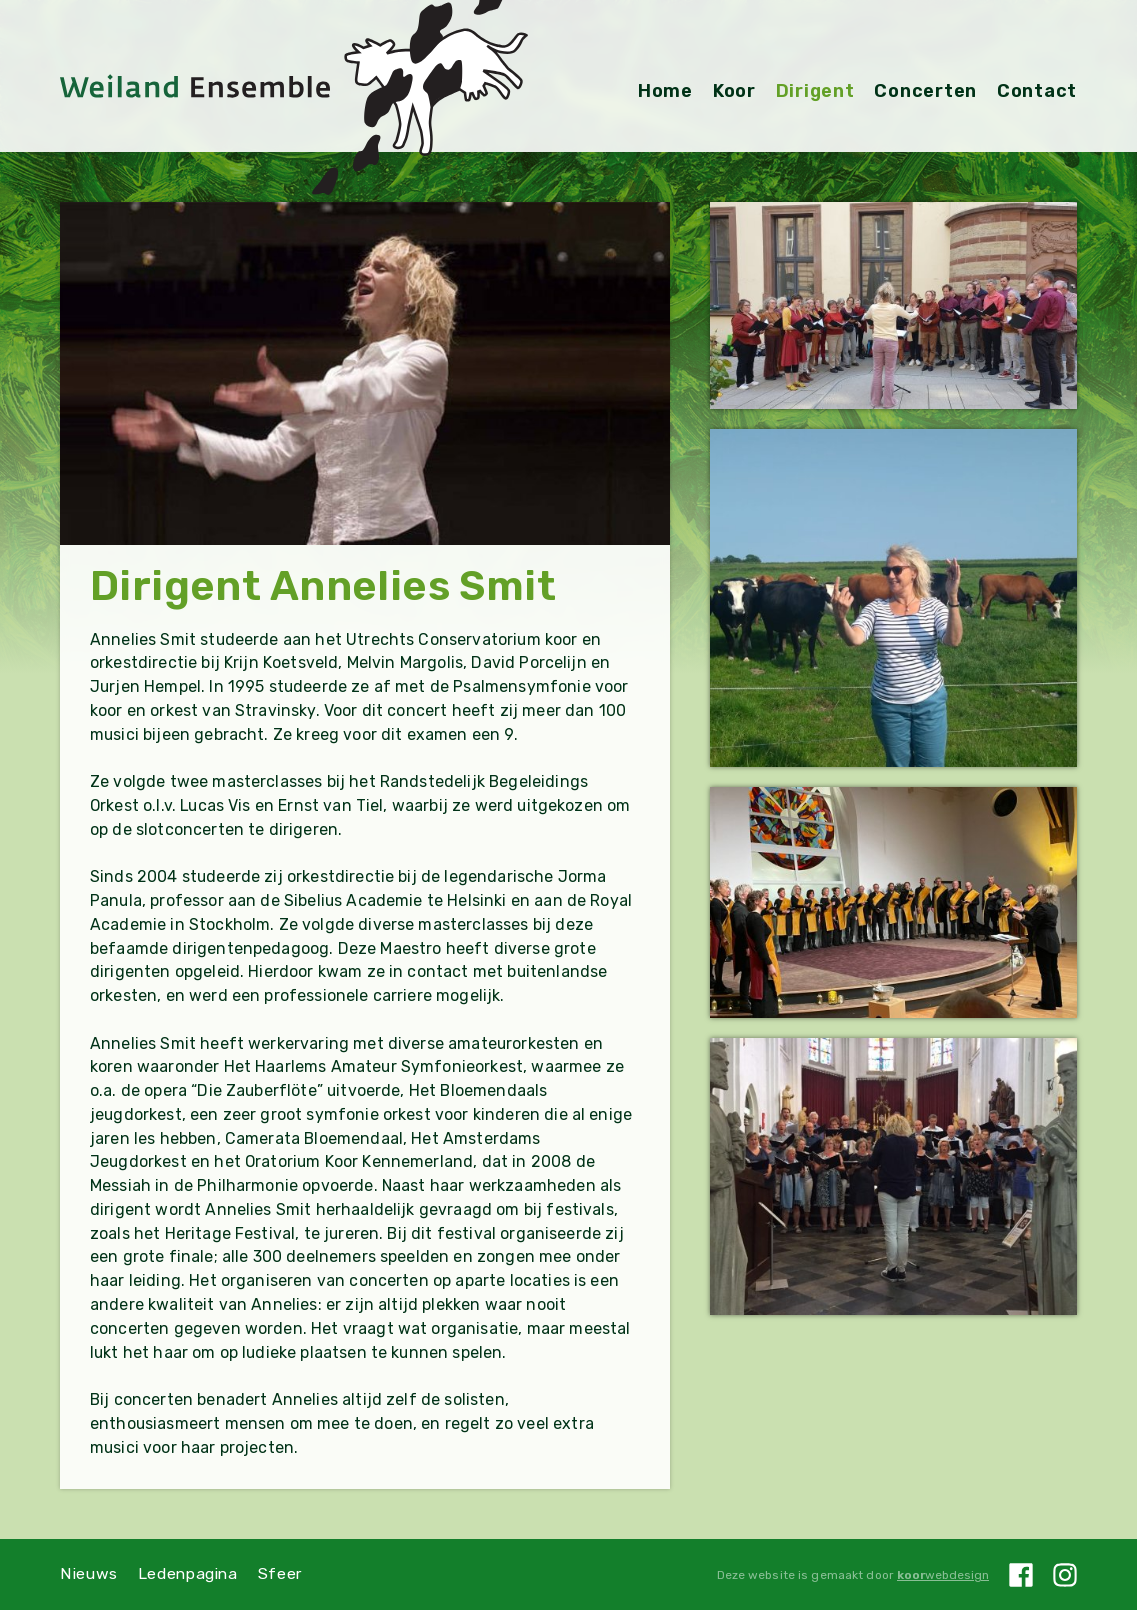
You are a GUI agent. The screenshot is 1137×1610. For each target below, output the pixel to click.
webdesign (943, 1575)
